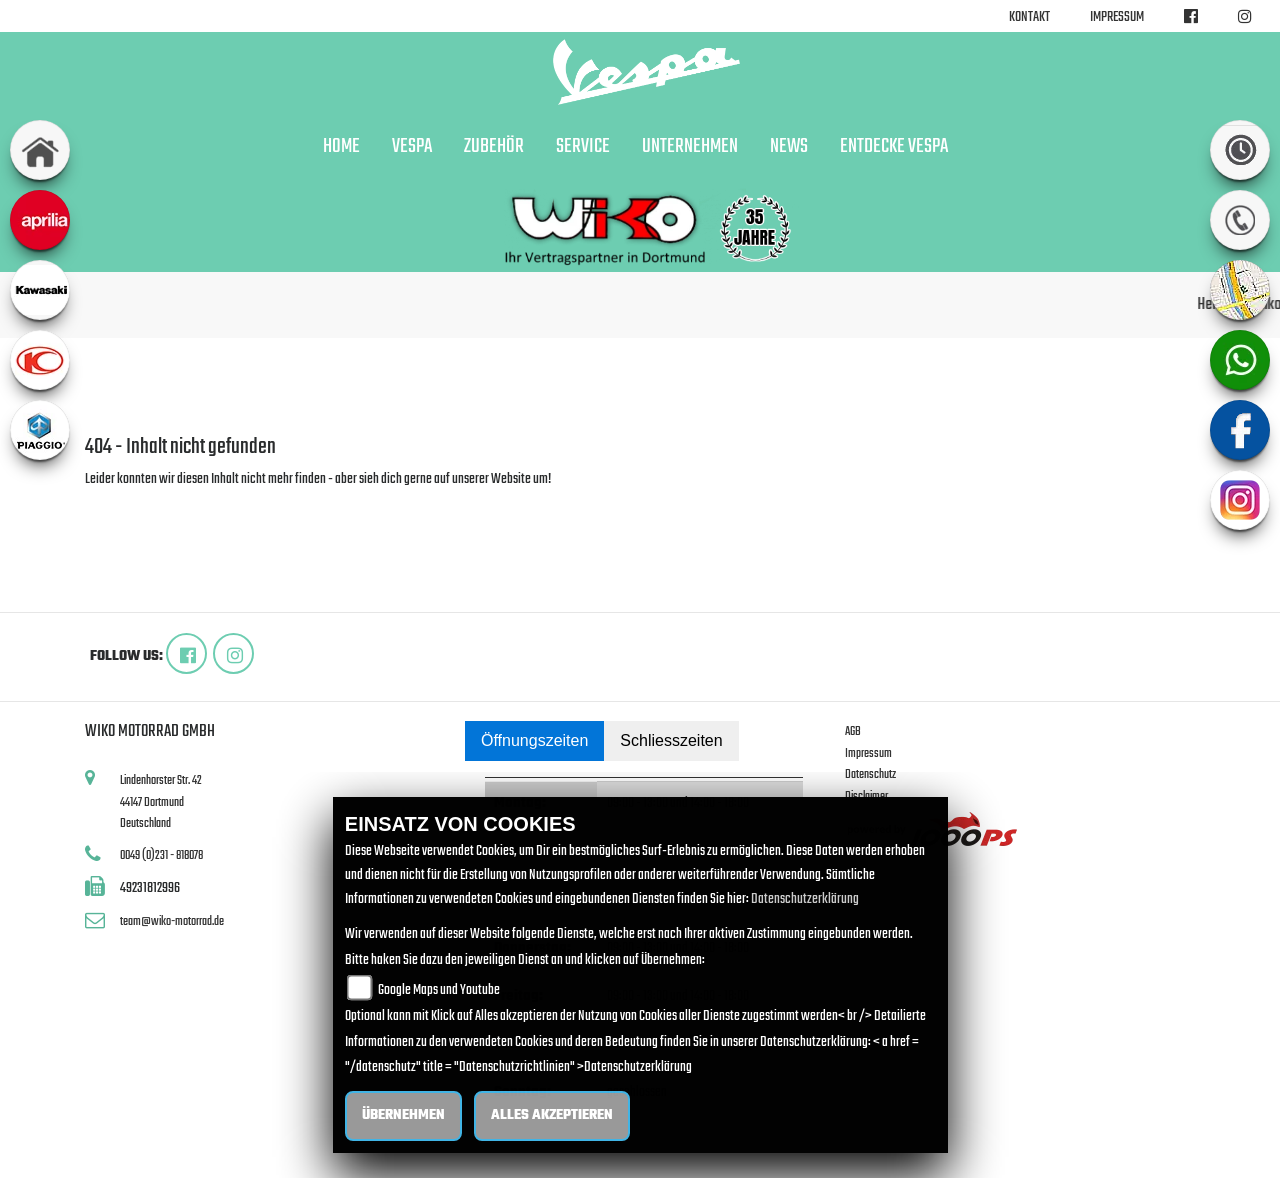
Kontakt (1029, 17)
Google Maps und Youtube (439, 990)
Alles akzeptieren (552, 1115)
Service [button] (583, 147)
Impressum (1117, 17)
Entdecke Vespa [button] (894, 147)
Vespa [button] (412, 147)
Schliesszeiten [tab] (671, 740)
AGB (853, 731)
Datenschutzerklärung (805, 899)
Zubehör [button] (494, 147)
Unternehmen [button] (690, 147)
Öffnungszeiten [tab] (534, 740)
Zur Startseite (117, 503)
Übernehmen (403, 1115)
